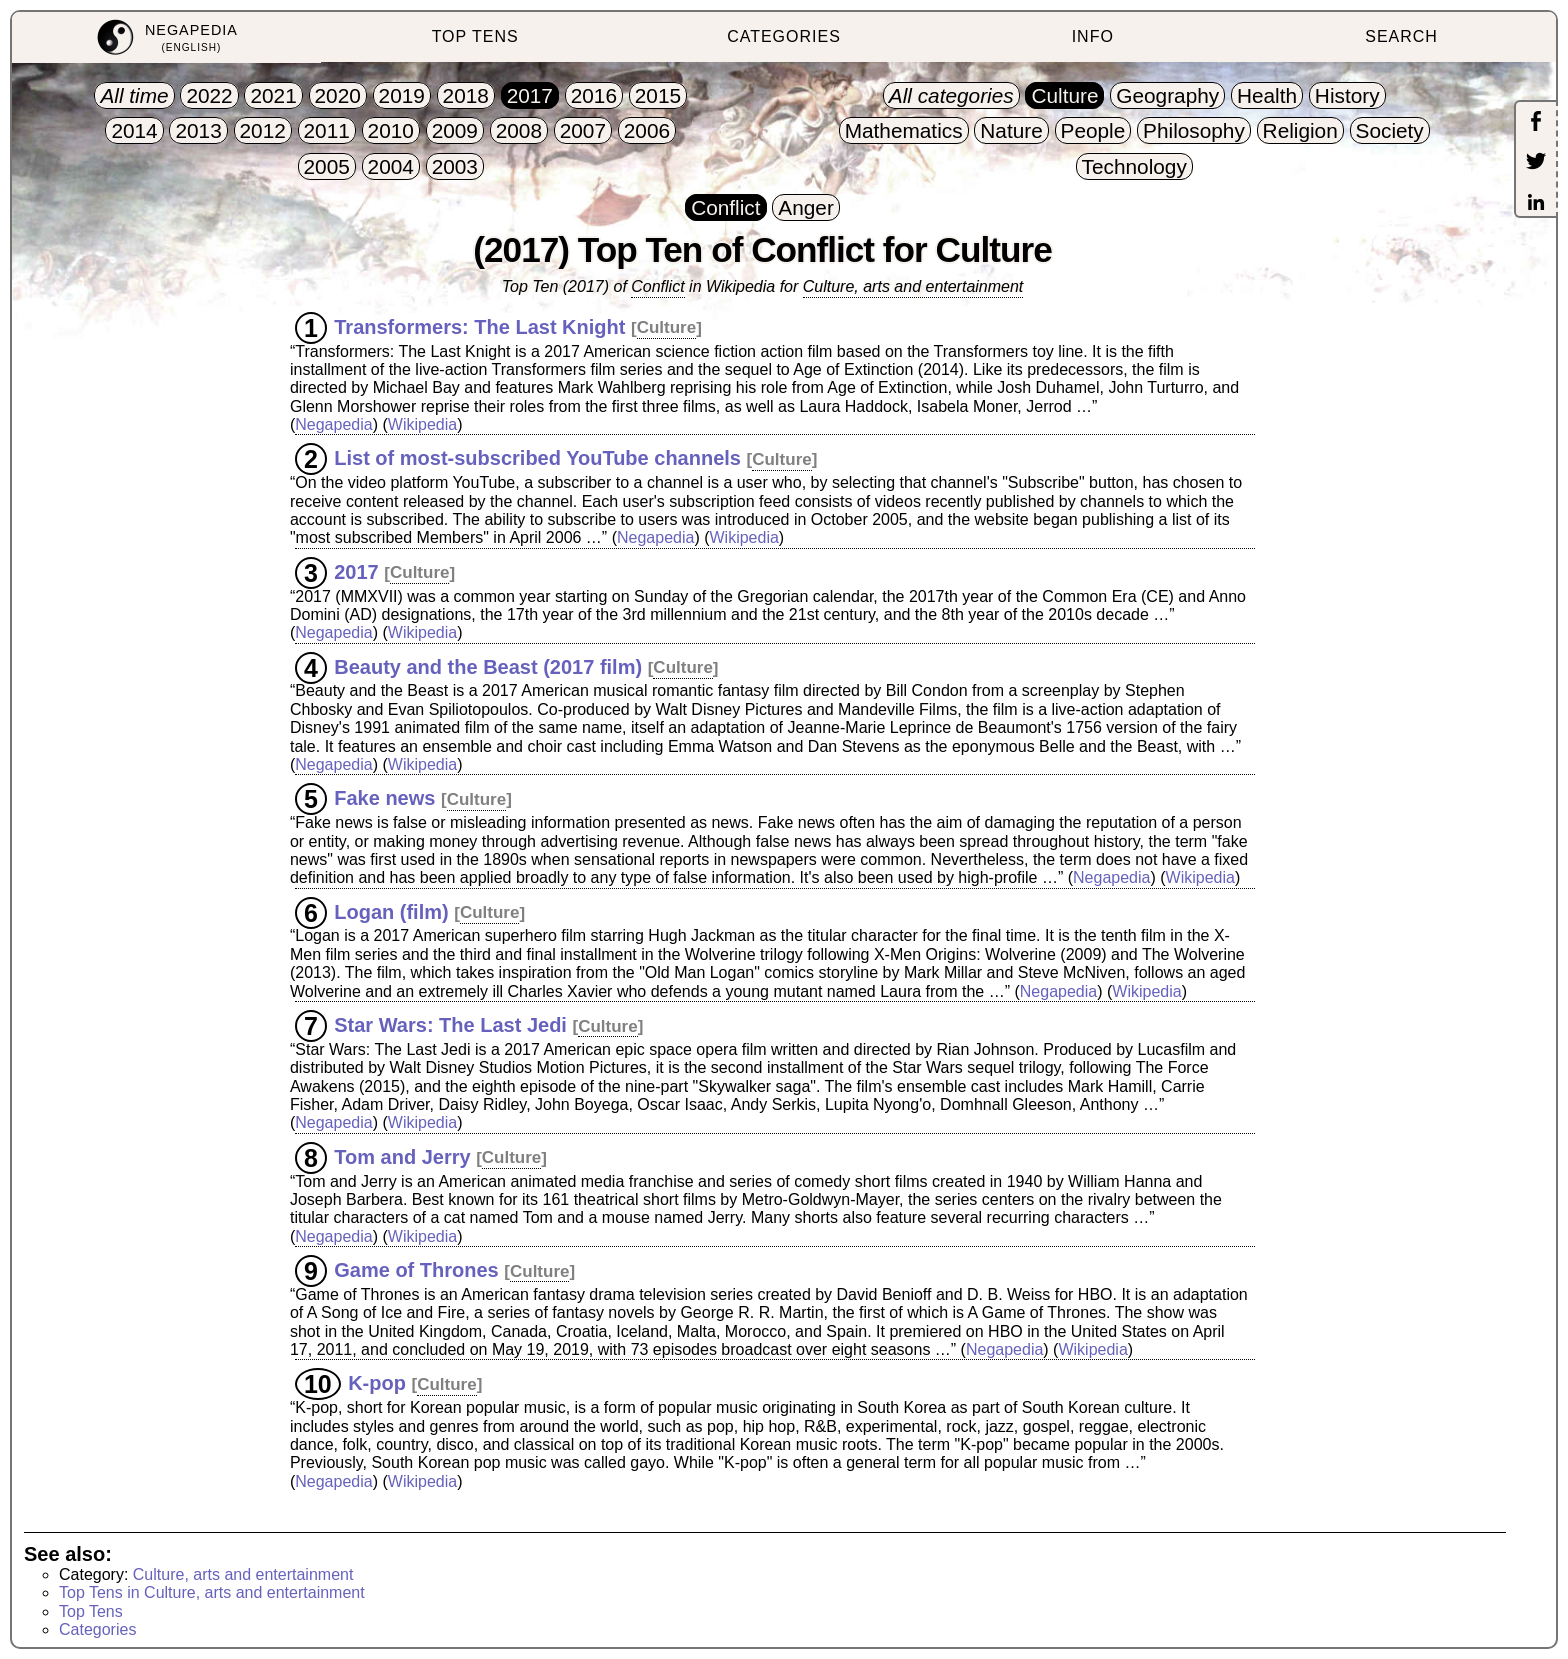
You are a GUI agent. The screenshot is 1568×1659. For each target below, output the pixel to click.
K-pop (377, 1383)
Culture (667, 327)
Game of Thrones (416, 1270)
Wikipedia (422, 424)
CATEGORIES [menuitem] (784, 36)
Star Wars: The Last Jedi (450, 1025)
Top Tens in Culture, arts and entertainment (212, 1592)
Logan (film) (391, 911)
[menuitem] (166, 37)
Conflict (657, 286)
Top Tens (91, 1611)
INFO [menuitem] (1093, 36)
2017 (356, 571)
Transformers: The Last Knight (479, 326)
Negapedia (333, 424)
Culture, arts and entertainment (913, 286)
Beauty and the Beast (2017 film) (488, 666)
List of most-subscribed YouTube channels (537, 458)
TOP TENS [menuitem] (475, 36)
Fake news (384, 798)
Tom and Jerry (402, 1156)
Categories (97, 1629)
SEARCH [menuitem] (1401, 36)
